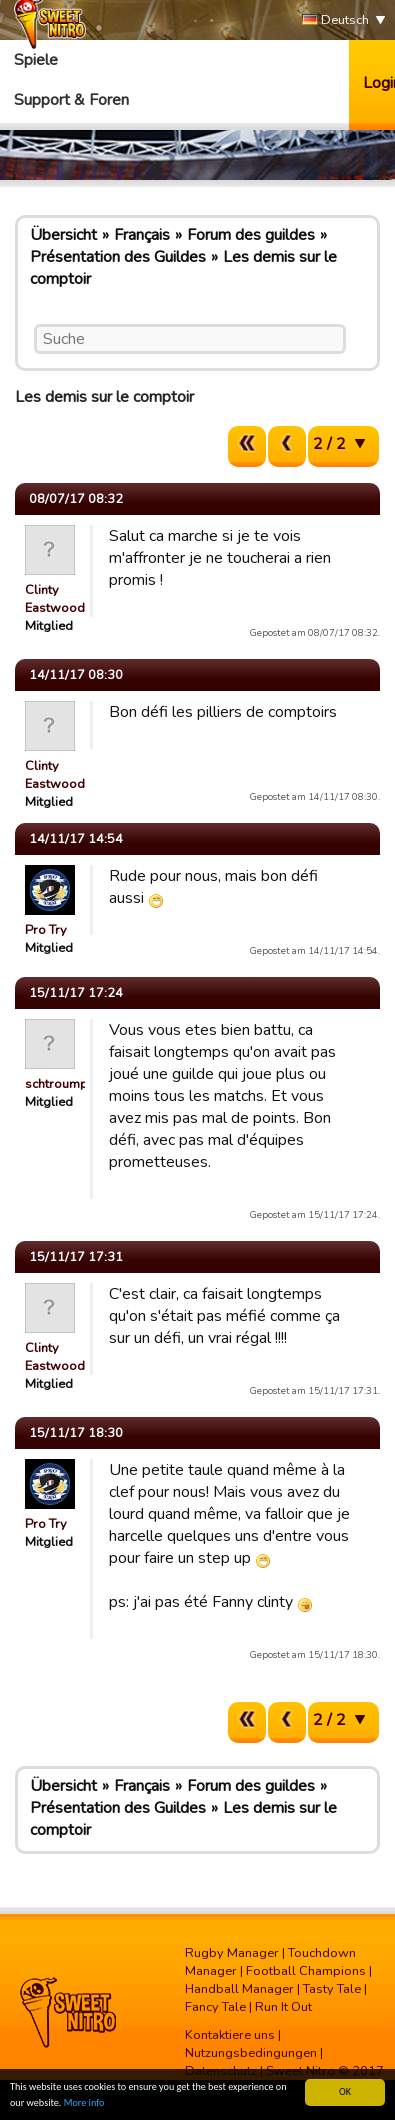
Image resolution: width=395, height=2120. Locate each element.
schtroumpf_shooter (84, 1084)
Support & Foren (71, 100)
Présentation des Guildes (118, 257)
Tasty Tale (332, 1989)
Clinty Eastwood (55, 599)
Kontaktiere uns (230, 2035)
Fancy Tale (215, 2007)
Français (142, 235)
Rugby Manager (232, 1953)
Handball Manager (239, 1989)
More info (84, 2103)
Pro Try (46, 930)
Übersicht (63, 235)
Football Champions (306, 1971)
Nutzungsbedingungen (251, 2053)
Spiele (36, 60)
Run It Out (283, 2007)
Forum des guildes (251, 235)
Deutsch (335, 20)
